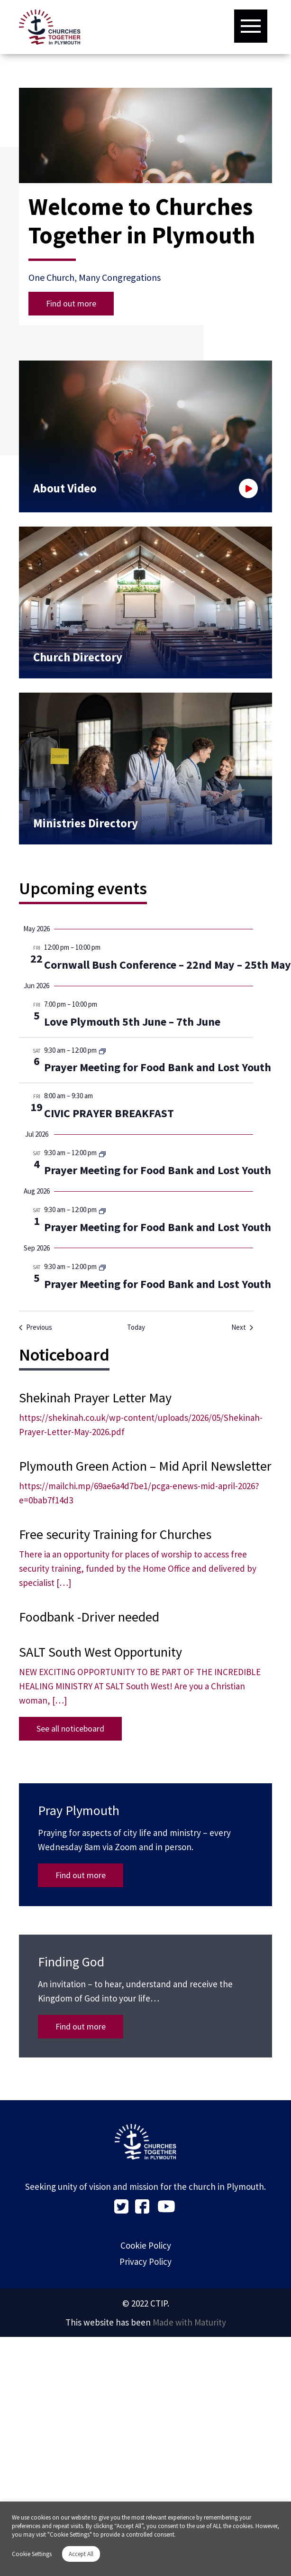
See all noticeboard (70, 1728)
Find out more (71, 303)
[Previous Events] (35, 1328)
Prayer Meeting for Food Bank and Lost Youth (157, 1067)
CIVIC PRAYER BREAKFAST (109, 1113)
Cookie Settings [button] (32, 2554)
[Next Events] (242, 1328)
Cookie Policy (145, 2245)
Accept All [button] (81, 2554)
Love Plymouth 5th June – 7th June (132, 1021)
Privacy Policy (145, 2261)
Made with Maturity (189, 2322)
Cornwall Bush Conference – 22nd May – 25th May (167, 964)
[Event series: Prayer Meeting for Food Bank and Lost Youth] (102, 1050)
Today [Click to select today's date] (136, 1327)
